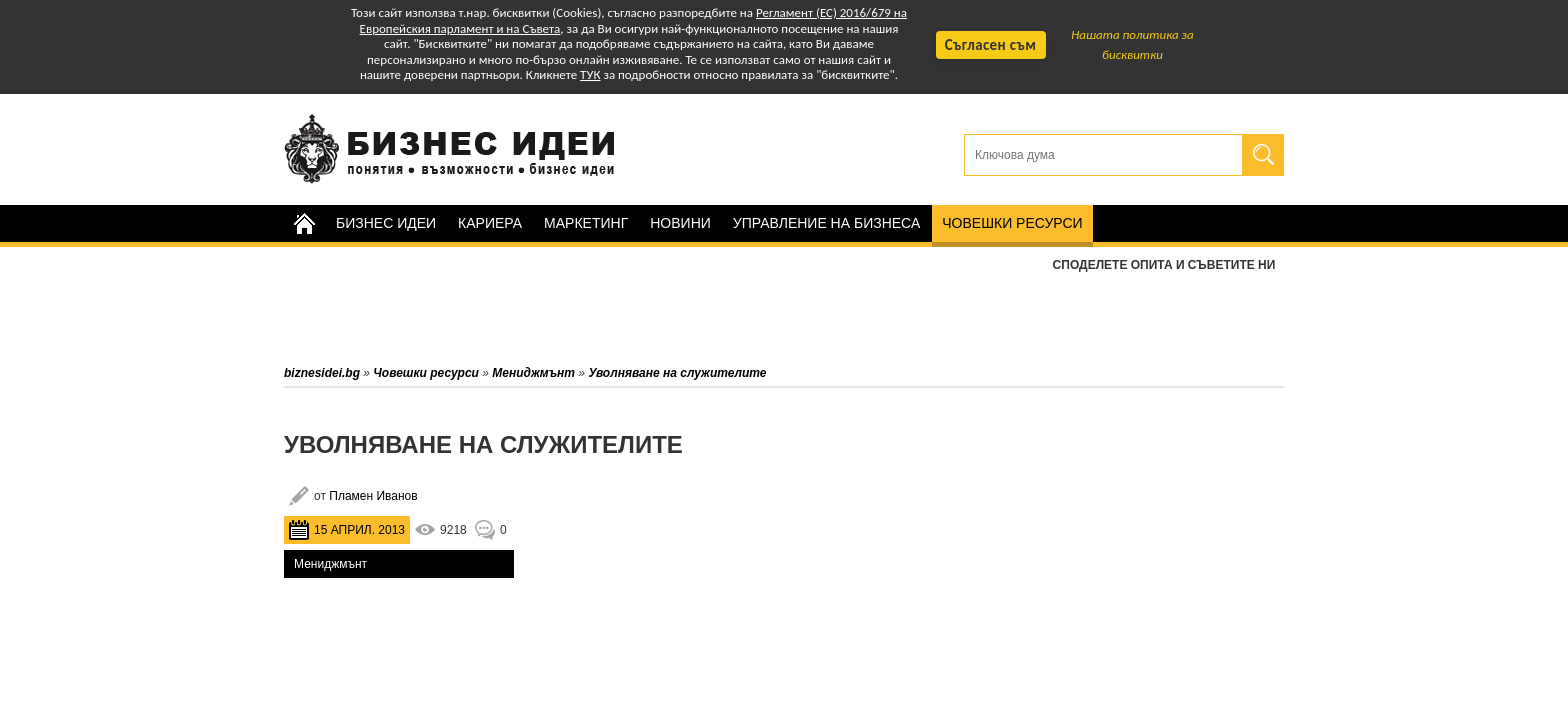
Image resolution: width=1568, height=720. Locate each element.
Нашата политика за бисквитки (1132, 44)
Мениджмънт (330, 564)
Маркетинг (586, 223)
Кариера (490, 223)
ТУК (590, 74)
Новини (680, 223)
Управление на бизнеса (826, 223)
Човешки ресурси (1012, 223)
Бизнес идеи (386, 223)
